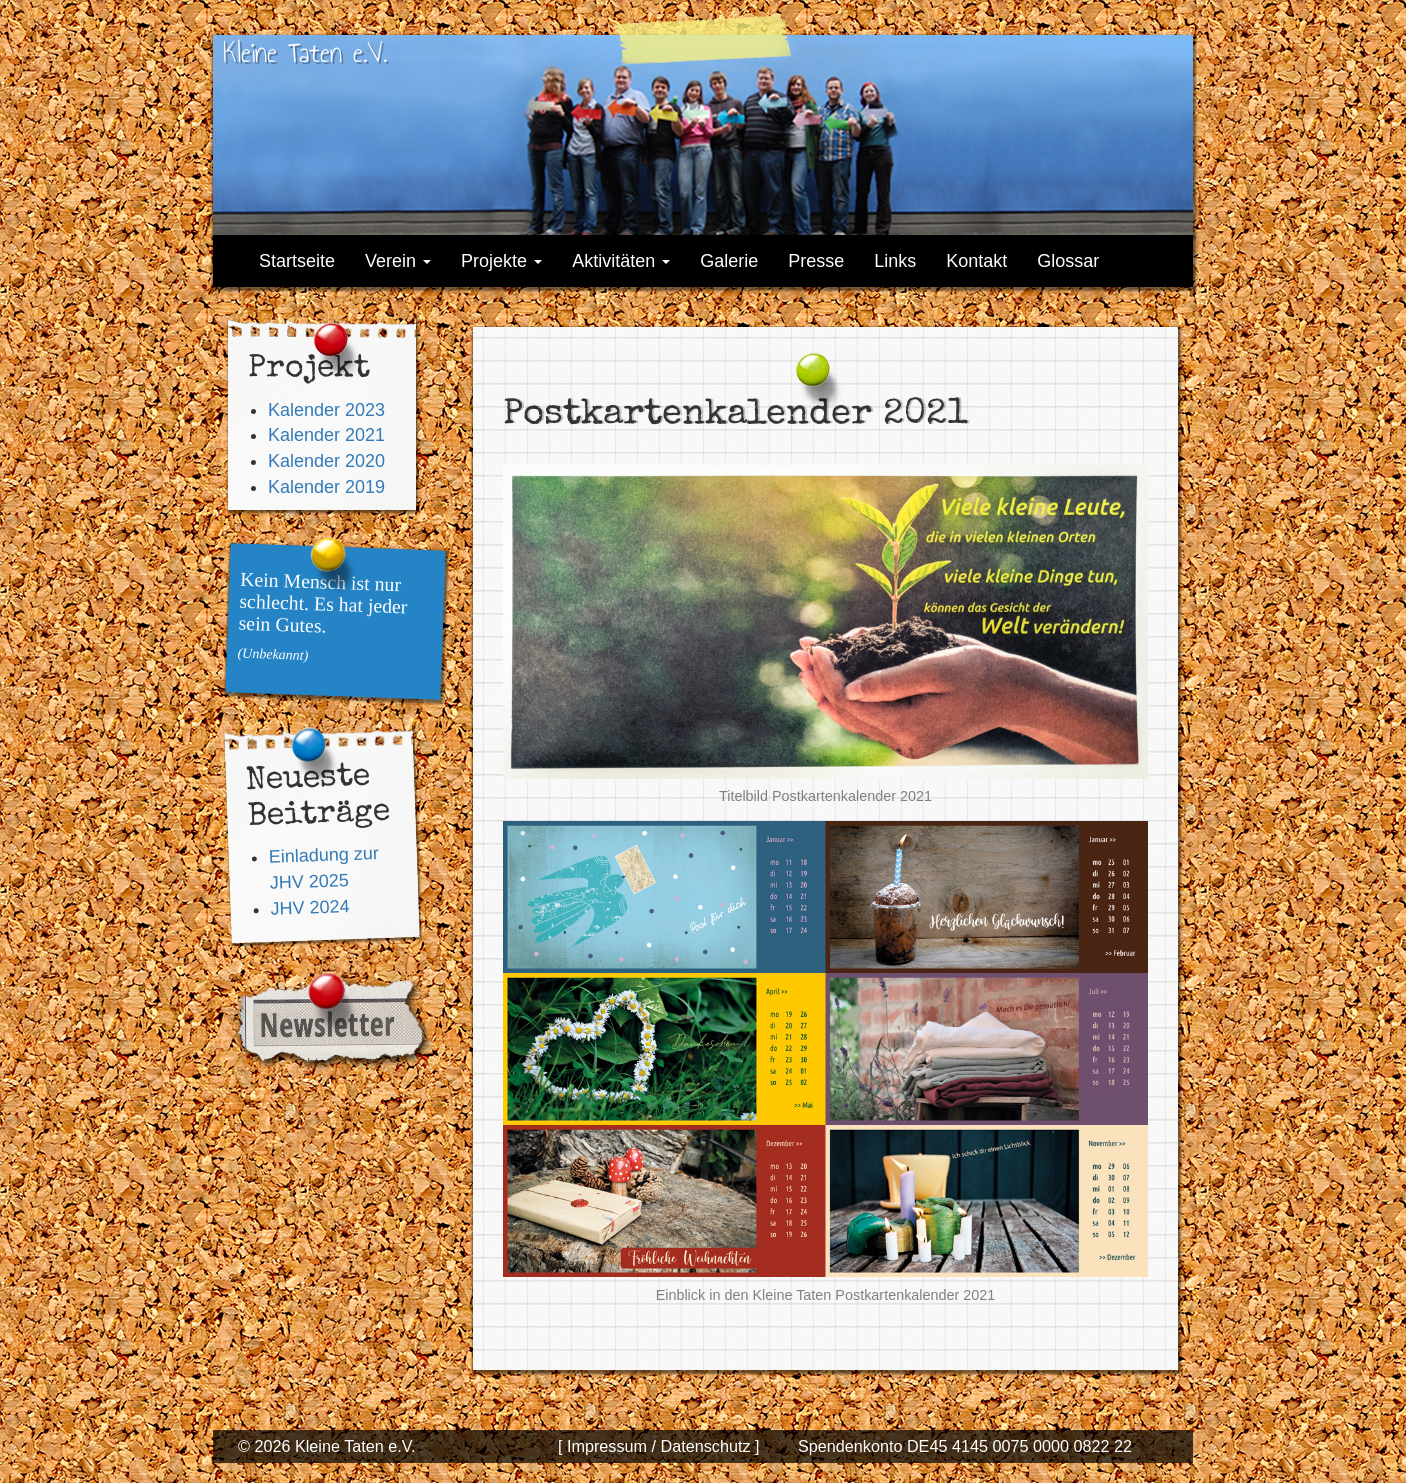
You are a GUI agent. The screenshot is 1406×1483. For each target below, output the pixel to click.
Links (895, 261)
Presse (816, 261)
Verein (398, 261)
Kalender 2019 (326, 487)
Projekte (501, 261)
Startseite (297, 261)
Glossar (1068, 261)
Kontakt (976, 261)
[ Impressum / (607, 1446)
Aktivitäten (621, 261)
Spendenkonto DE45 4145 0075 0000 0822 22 (965, 1446)
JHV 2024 (310, 907)
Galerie (729, 261)
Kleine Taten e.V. (305, 52)
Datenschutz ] (707, 1446)
